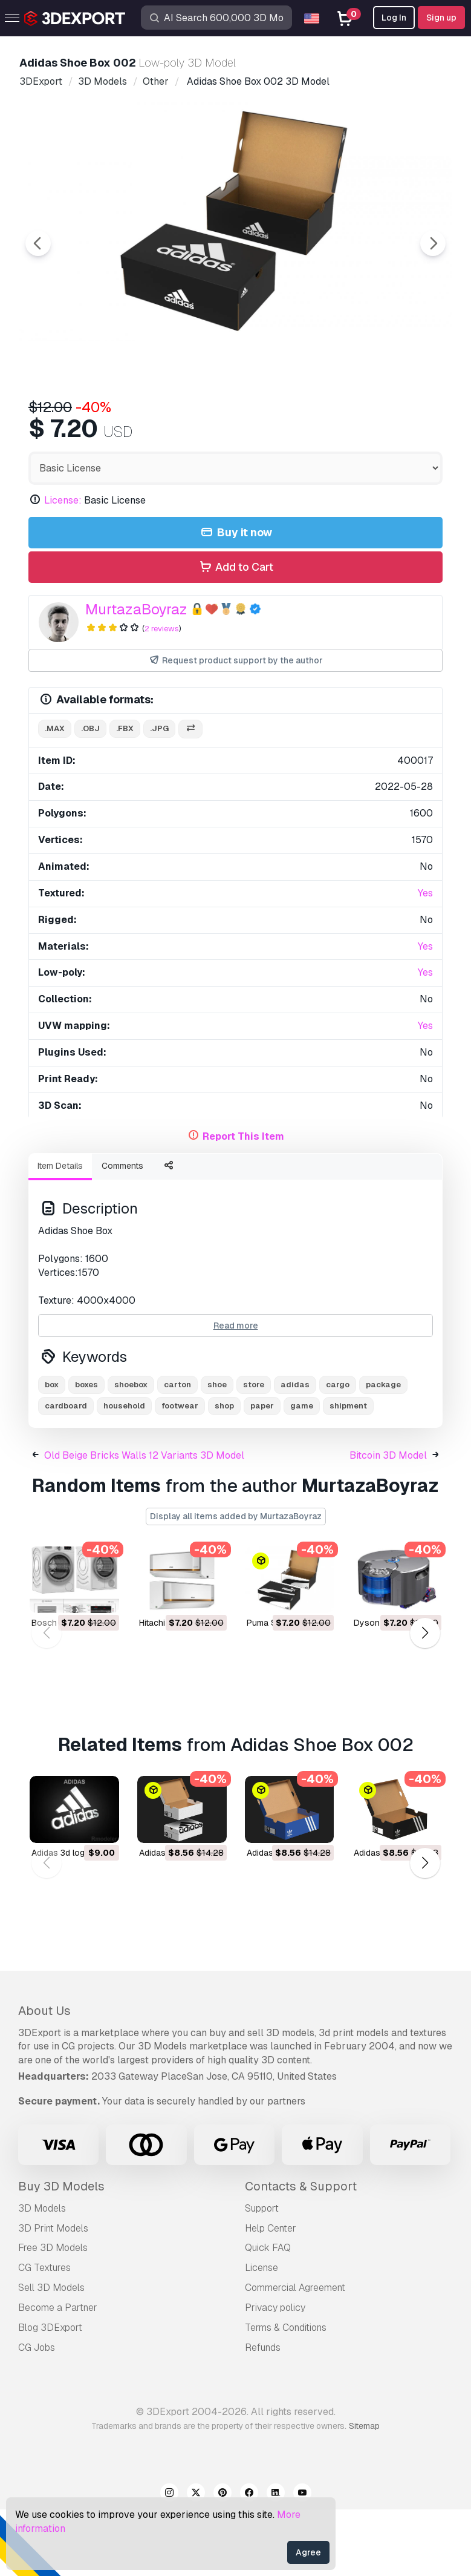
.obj (90, 795)
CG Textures (44, 2334)
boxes (86, 1451)
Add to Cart (235, 634)
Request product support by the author (235, 727)
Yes (425, 959)
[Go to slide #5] (399, 420)
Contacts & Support (301, 2253)
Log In (394, 17)
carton (177, 1451)
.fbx (125, 795)
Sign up (441, 17)
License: (63, 566)
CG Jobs (36, 2414)
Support (262, 2275)
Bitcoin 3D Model (388, 1522)
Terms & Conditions (285, 2394)
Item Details (60, 1232)
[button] (424, 1700)
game (301, 1472)
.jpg (159, 795)
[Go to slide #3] (244, 420)
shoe (217, 1451)
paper (262, 1472)
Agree (308, 2552)
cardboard (66, 1472)
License (261, 2334)
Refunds (263, 2414)
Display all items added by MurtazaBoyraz (236, 1582)
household (124, 1472)
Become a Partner (57, 2374)
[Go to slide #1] (89, 420)
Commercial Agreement (295, 2354)
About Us (44, 2077)
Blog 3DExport (50, 2394)
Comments (122, 1232)
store (253, 1451)
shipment (348, 1472)
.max (55, 795)
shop (224, 1472)
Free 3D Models (53, 2314)
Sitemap (364, 2492)
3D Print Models (53, 2294)
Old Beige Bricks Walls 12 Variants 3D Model (144, 1522)
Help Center (270, 2294)
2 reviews (162, 695)
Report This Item (243, 1203)
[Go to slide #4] (321, 420)
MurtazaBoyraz (136, 675)
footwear (179, 1472)
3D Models (42, 2275)
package (383, 1451)
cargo (337, 1451)
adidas (295, 1451)
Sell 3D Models (51, 2354)
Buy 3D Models (61, 2253)
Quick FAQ (268, 2314)
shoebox (131, 1451)
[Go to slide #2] (167, 420)
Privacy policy (275, 2374)
